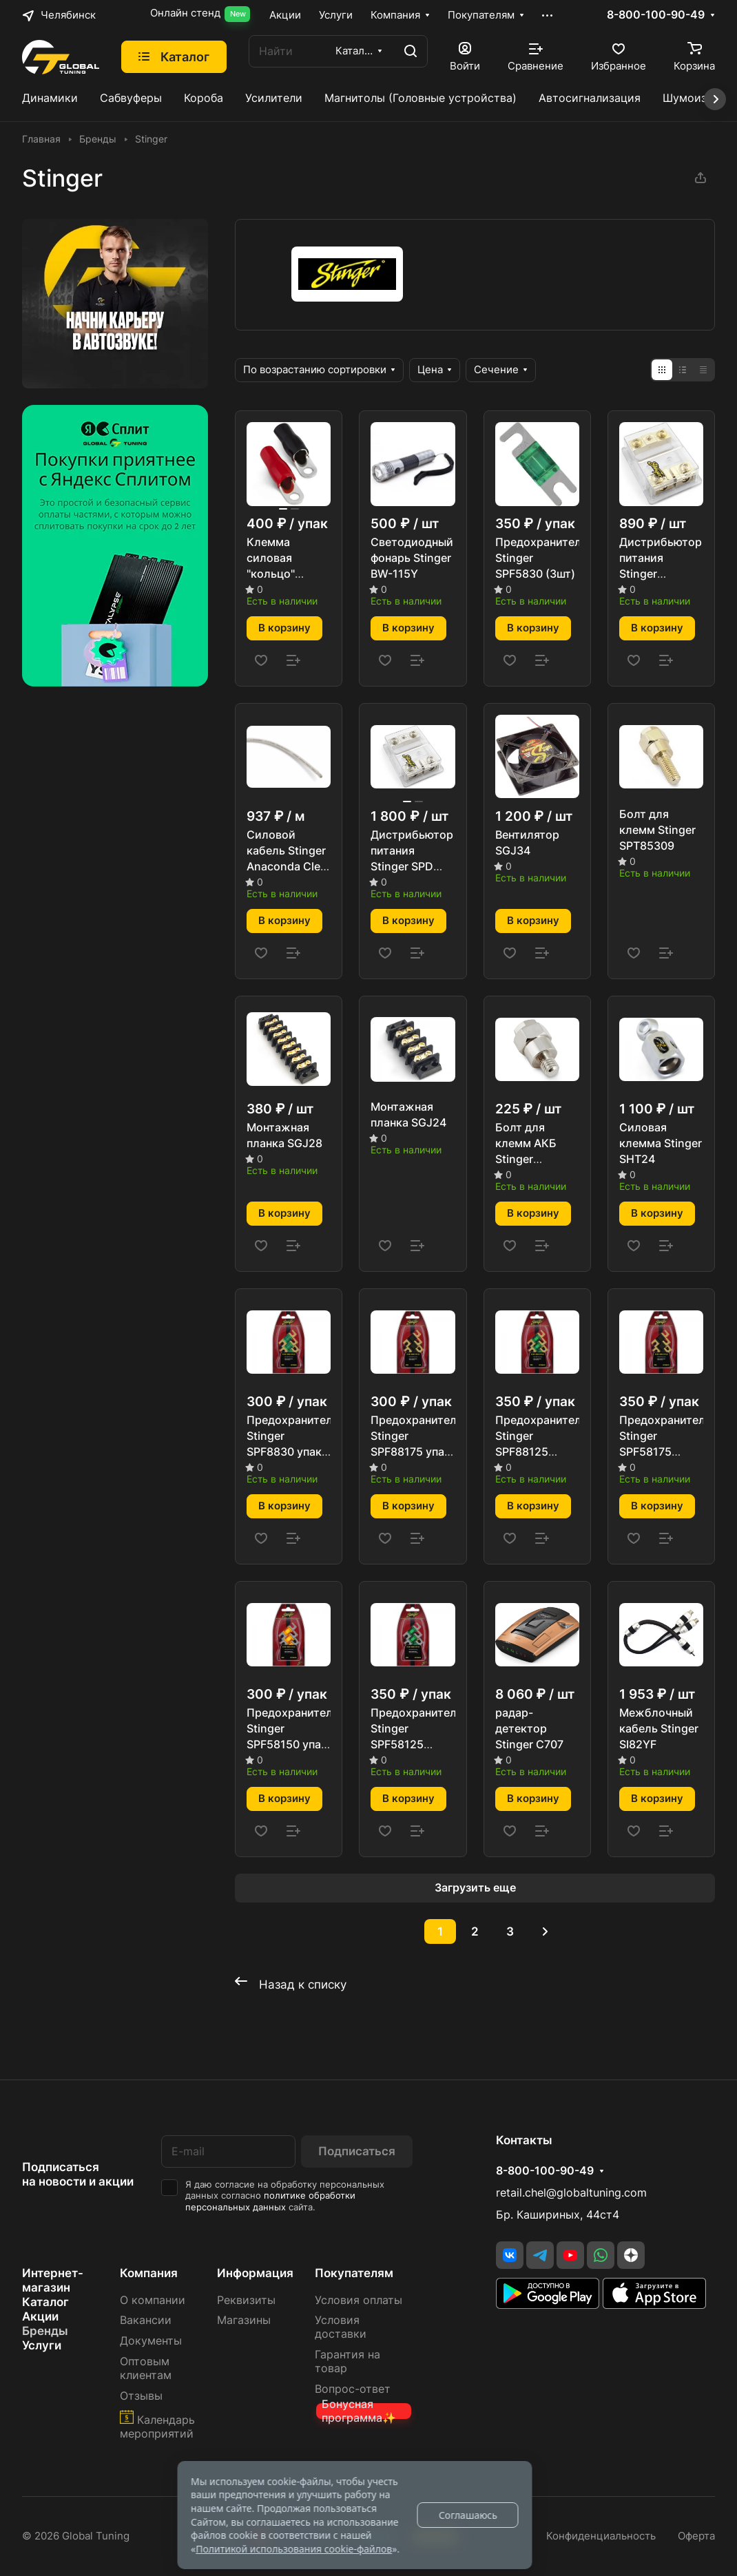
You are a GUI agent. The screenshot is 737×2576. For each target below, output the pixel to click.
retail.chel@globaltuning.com (571, 2192)
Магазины (244, 2320)
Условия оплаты (358, 2300)
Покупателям (354, 2273)
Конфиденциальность (601, 2536)
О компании (152, 2300)
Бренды (45, 2331)
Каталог (45, 2302)
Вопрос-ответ (353, 2389)
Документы (151, 2340)
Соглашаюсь (468, 2515)
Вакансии (146, 2320)
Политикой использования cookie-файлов (294, 2548)
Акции (40, 2316)
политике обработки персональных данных (270, 2201)
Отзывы (141, 2395)
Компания (149, 2273)
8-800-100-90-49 (656, 15)
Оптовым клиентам (146, 2368)
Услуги (41, 2345)
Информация (255, 2273)
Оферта (696, 2536)
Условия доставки (340, 2327)
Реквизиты (246, 2300)
